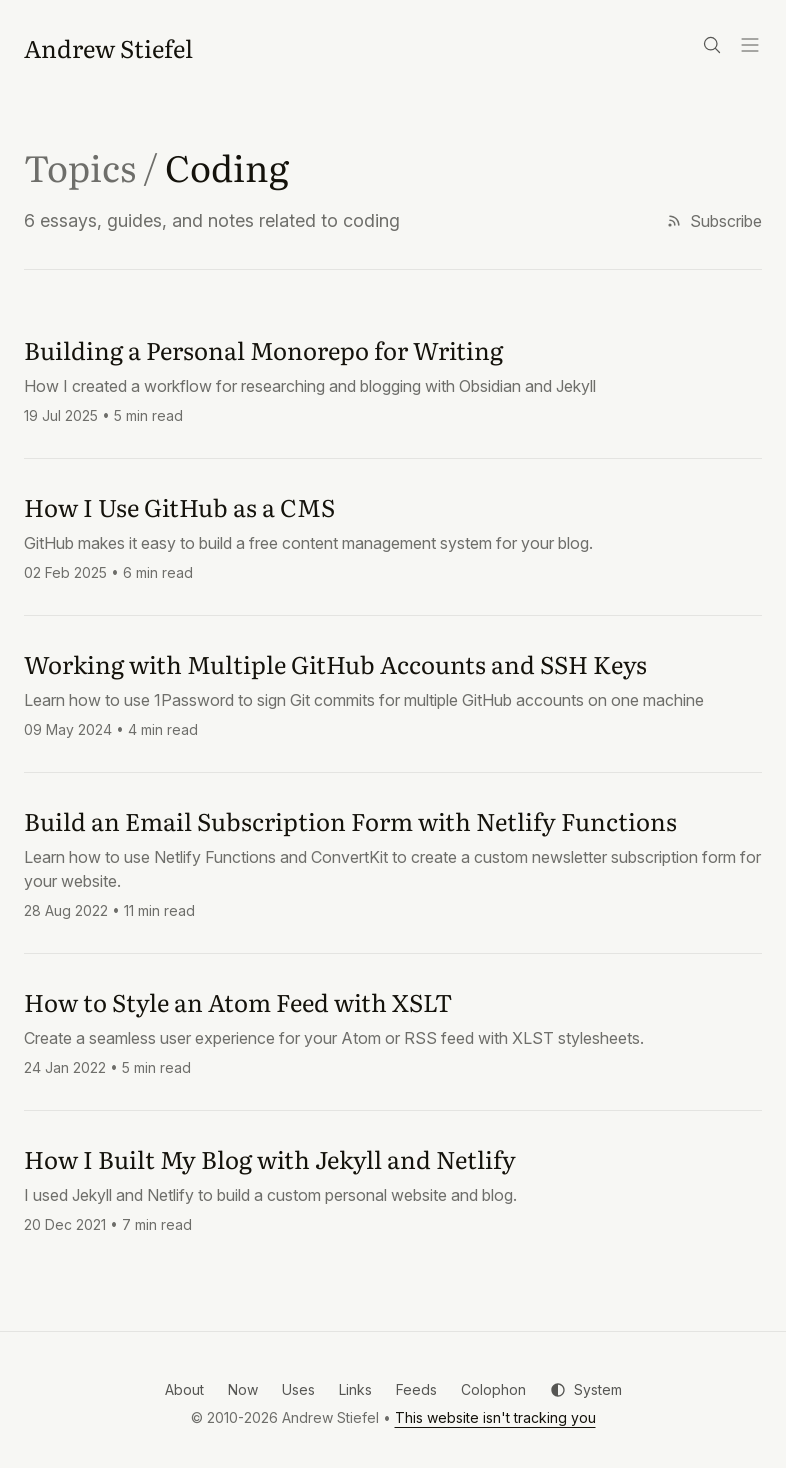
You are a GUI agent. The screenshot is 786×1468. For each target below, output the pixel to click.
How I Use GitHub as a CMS (179, 506)
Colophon (493, 1389)
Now (243, 1389)
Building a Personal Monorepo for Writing (263, 349)
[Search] (712, 45)
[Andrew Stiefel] (108, 48)
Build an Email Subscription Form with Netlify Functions (350, 820)
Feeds (416, 1389)
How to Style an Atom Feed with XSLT (238, 1001)
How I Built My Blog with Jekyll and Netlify (270, 1158)
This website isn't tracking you (495, 1417)
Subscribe (714, 221)
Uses (298, 1389)
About (184, 1389)
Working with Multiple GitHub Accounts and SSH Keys (335, 663)
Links (355, 1389)
